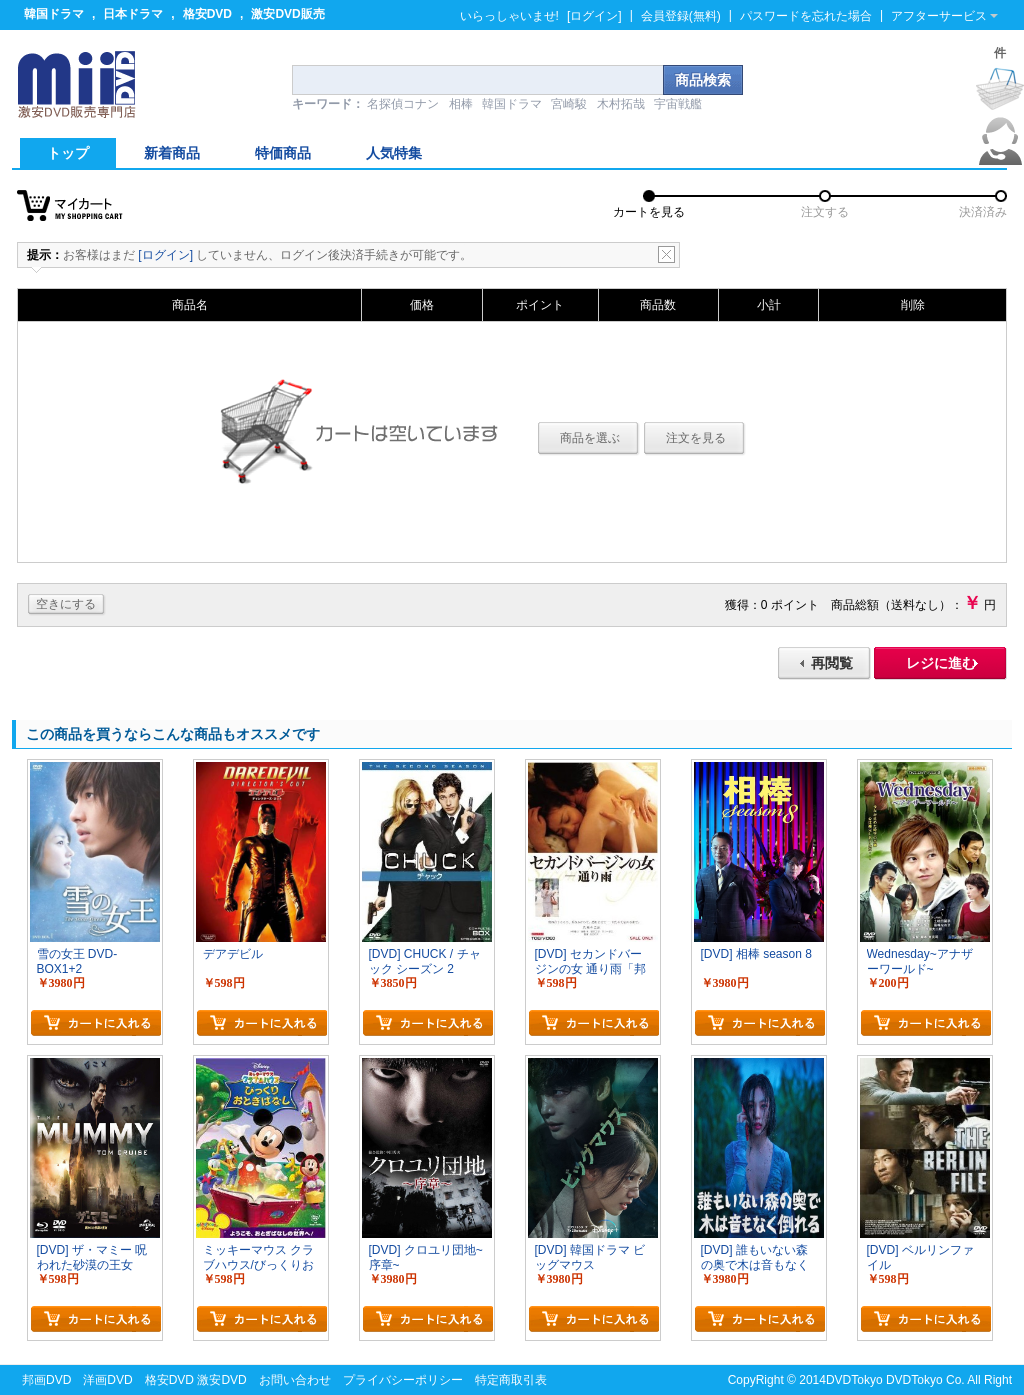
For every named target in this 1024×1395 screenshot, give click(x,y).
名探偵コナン (403, 104)
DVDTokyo (854, 1380)
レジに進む (941, 663)
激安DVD (221, 1380)
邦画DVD (46, 1380)
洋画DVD (107, 1380)
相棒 (461, 104)
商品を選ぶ (590, 438)
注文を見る (696, 438)
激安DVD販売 (287, 14)
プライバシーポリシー (403, 1380)
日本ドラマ (133, 14)
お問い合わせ (295, 1380)
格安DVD (207, 14)
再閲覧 (832, 663)
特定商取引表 (511, 1380)
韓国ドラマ (54, 14)
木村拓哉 (621, 104)
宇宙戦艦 (678, 104)
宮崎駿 (569, 104)
